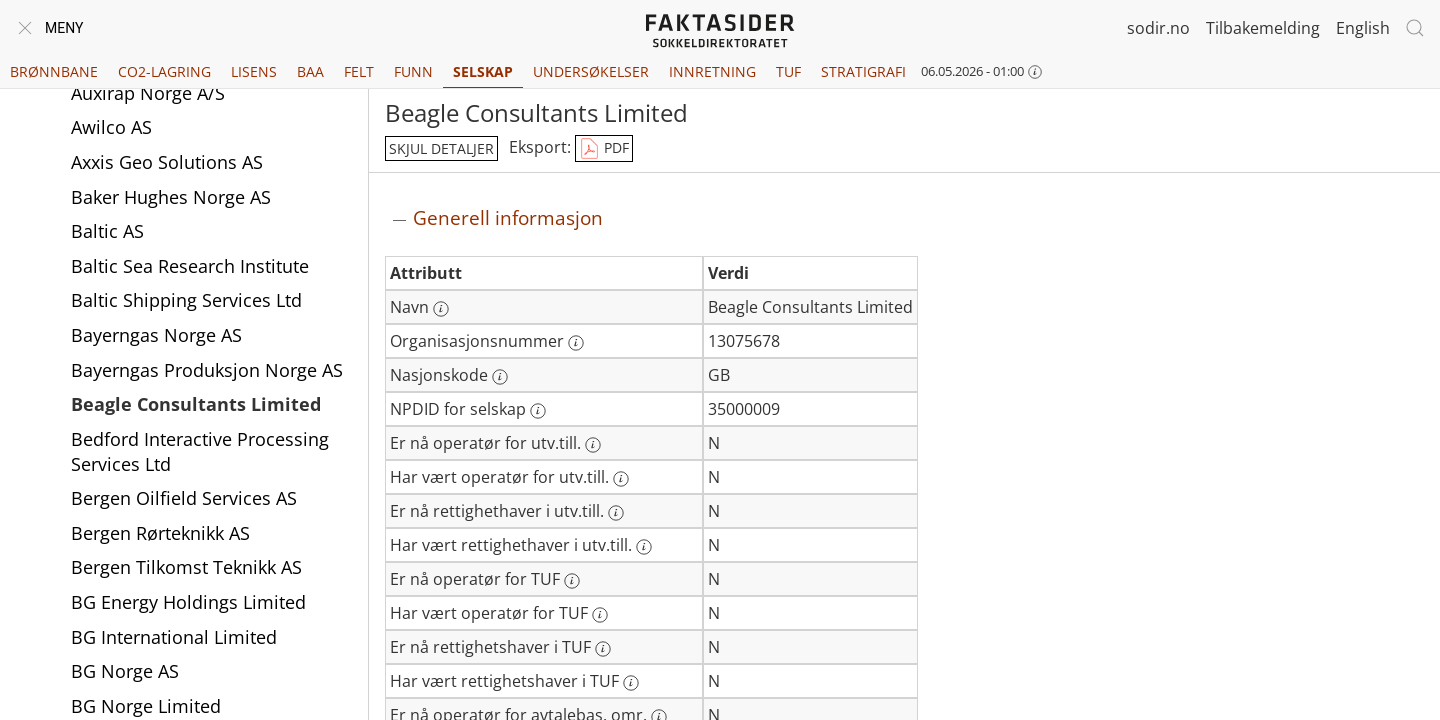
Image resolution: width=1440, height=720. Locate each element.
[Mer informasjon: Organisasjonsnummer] (576, 343)
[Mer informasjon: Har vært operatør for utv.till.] (621, 479)
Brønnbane (54, 71)
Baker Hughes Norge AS (171, 197)
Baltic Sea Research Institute (190, 266)
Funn (413, 71)
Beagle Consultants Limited (196, 404)
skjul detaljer (441, 148)
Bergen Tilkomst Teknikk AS (186, 567)
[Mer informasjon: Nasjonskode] (500, 377)
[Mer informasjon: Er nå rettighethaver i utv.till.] (616, 513)
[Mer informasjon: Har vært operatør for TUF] (600, 615)
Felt (359, 71)
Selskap (483, 71)
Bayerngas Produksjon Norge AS (207, 370)
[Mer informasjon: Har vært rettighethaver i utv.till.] (644, 547)
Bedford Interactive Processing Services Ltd (200, 451)
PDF (604, 149)
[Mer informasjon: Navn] (441, 309)
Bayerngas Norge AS (156, 335)
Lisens (254, 71)
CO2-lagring (164, 71)
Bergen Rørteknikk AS (160, 533)
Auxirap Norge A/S (148, 93)
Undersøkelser (591, 71)
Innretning (712, 71)
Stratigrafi (863, 71)
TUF (788, 71)
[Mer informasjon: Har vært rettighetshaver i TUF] (631, 683)
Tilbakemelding (1263, 28)
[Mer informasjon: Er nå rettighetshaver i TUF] (603, 649)
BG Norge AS (125, 671)
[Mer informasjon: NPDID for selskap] (538, 411)
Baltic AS (107, 231)
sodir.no (1158, 28)
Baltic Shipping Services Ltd (186, 300)
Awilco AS (111, 127)
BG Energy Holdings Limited (188, 602)
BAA (310, 71)
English (1363, 28)
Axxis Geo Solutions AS (167, 162)
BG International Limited (174, 637)
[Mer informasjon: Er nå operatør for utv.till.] (593, 445)
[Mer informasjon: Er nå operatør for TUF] (572, 581)
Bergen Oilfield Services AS (184, 498)
